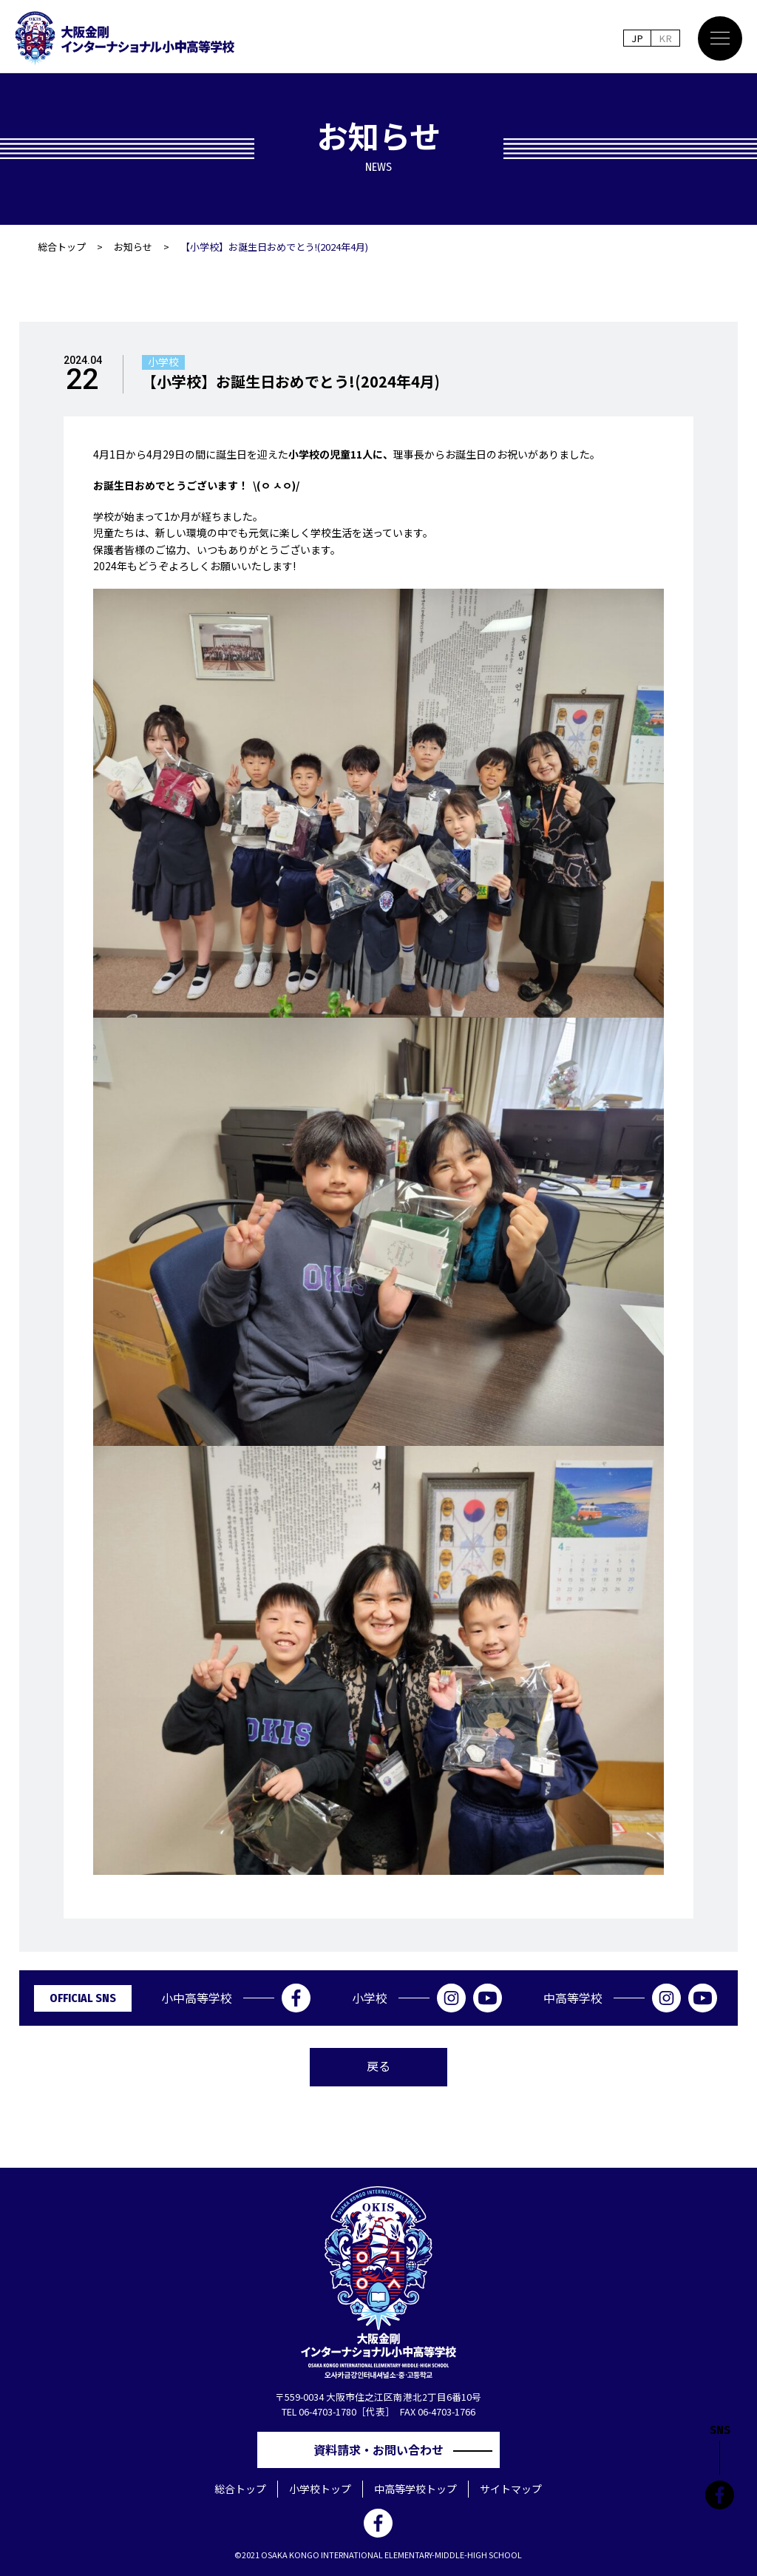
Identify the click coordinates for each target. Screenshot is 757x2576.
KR (665, 38)
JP (636, 38)
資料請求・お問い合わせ (384, 2449)
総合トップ (62, 247)
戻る (378, 2066)
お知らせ (133, 247)
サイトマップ (511, 2488)
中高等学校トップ (415, 2488)
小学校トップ (320, 2488)
